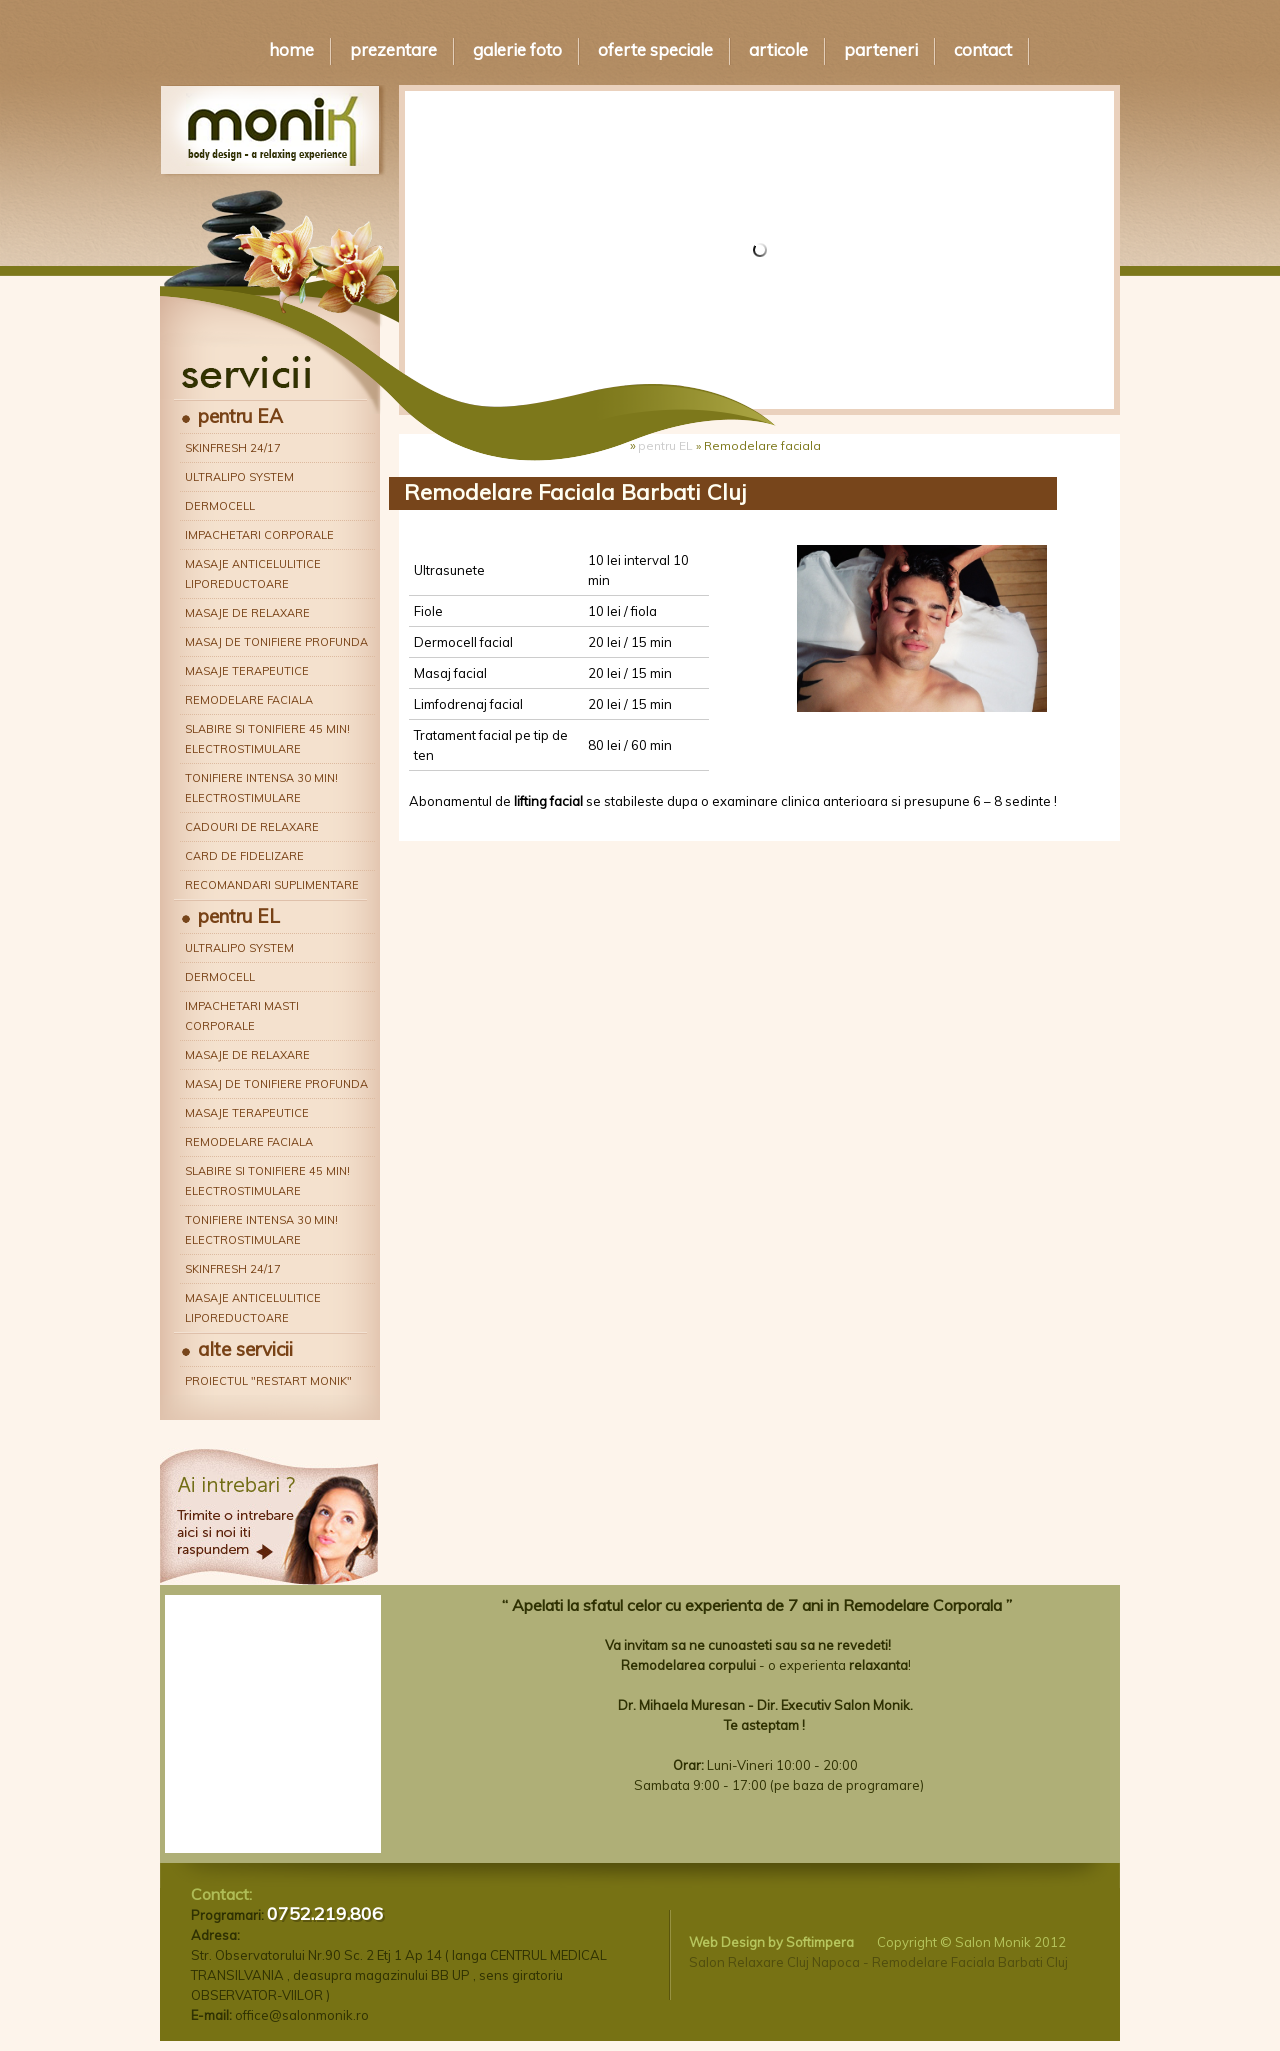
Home (291, 49)
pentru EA (240, 416)
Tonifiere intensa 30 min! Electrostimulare (261, 788)
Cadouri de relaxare (252, 827)
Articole (778, 49)
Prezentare (393, 49)
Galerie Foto (517, 49)
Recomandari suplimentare (272, 885)
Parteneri (881, 49)
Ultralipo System (239, 477)
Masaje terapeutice (247, 671)
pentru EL (239, 916)
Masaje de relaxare (247, 613)
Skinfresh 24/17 (233, 448)
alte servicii (245, 1349)
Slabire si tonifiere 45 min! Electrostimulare (267, 739)
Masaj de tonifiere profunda (276, 642)
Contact (983, 49)
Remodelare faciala (249, 700)
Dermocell (220, 506)
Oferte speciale (655, 49)
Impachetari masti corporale (242, 1016)
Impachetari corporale (259, 535)
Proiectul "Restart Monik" (268, 1381)
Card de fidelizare (244, 856)
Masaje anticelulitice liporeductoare (253, 574)
